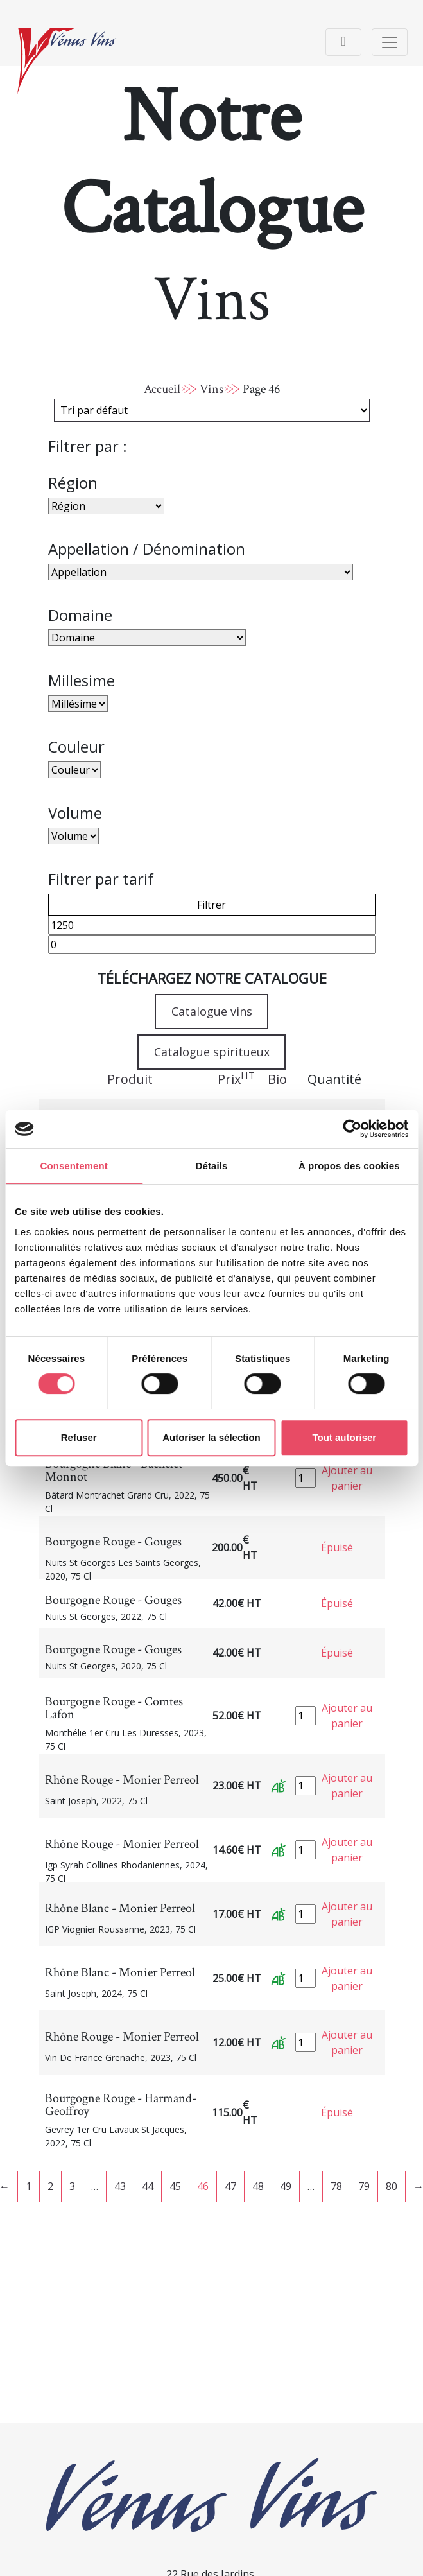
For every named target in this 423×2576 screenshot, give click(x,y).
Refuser (79, 1437)
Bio (277, 1079)
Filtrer (211, 905)
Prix (236, 1079)
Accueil (162, 389)
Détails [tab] (212, 1165)
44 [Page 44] (147, 2186)
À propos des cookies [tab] (349, 1165)
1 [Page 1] (28, 2186)
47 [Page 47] (230, 2186)
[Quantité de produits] (305, 1478)
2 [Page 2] (50, 2186)
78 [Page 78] (336, 2186)
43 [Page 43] (120, 2186)
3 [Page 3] (72, 2186)
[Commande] (212, 410)
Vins (211, 389)
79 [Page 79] (364, 2186)
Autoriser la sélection (211, 1437)
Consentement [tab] (73, 1165)
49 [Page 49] (285, 2186)
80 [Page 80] (391, 2186)
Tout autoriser (344, 1437)
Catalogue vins (211, 1011)
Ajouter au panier (347, 1478)
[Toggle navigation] (343, 42)
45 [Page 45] (175, 2186)
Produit (130, 1079)
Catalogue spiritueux (212, 1051)
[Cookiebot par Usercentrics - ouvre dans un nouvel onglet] (352, 1128)
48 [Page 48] (258, 2186)
